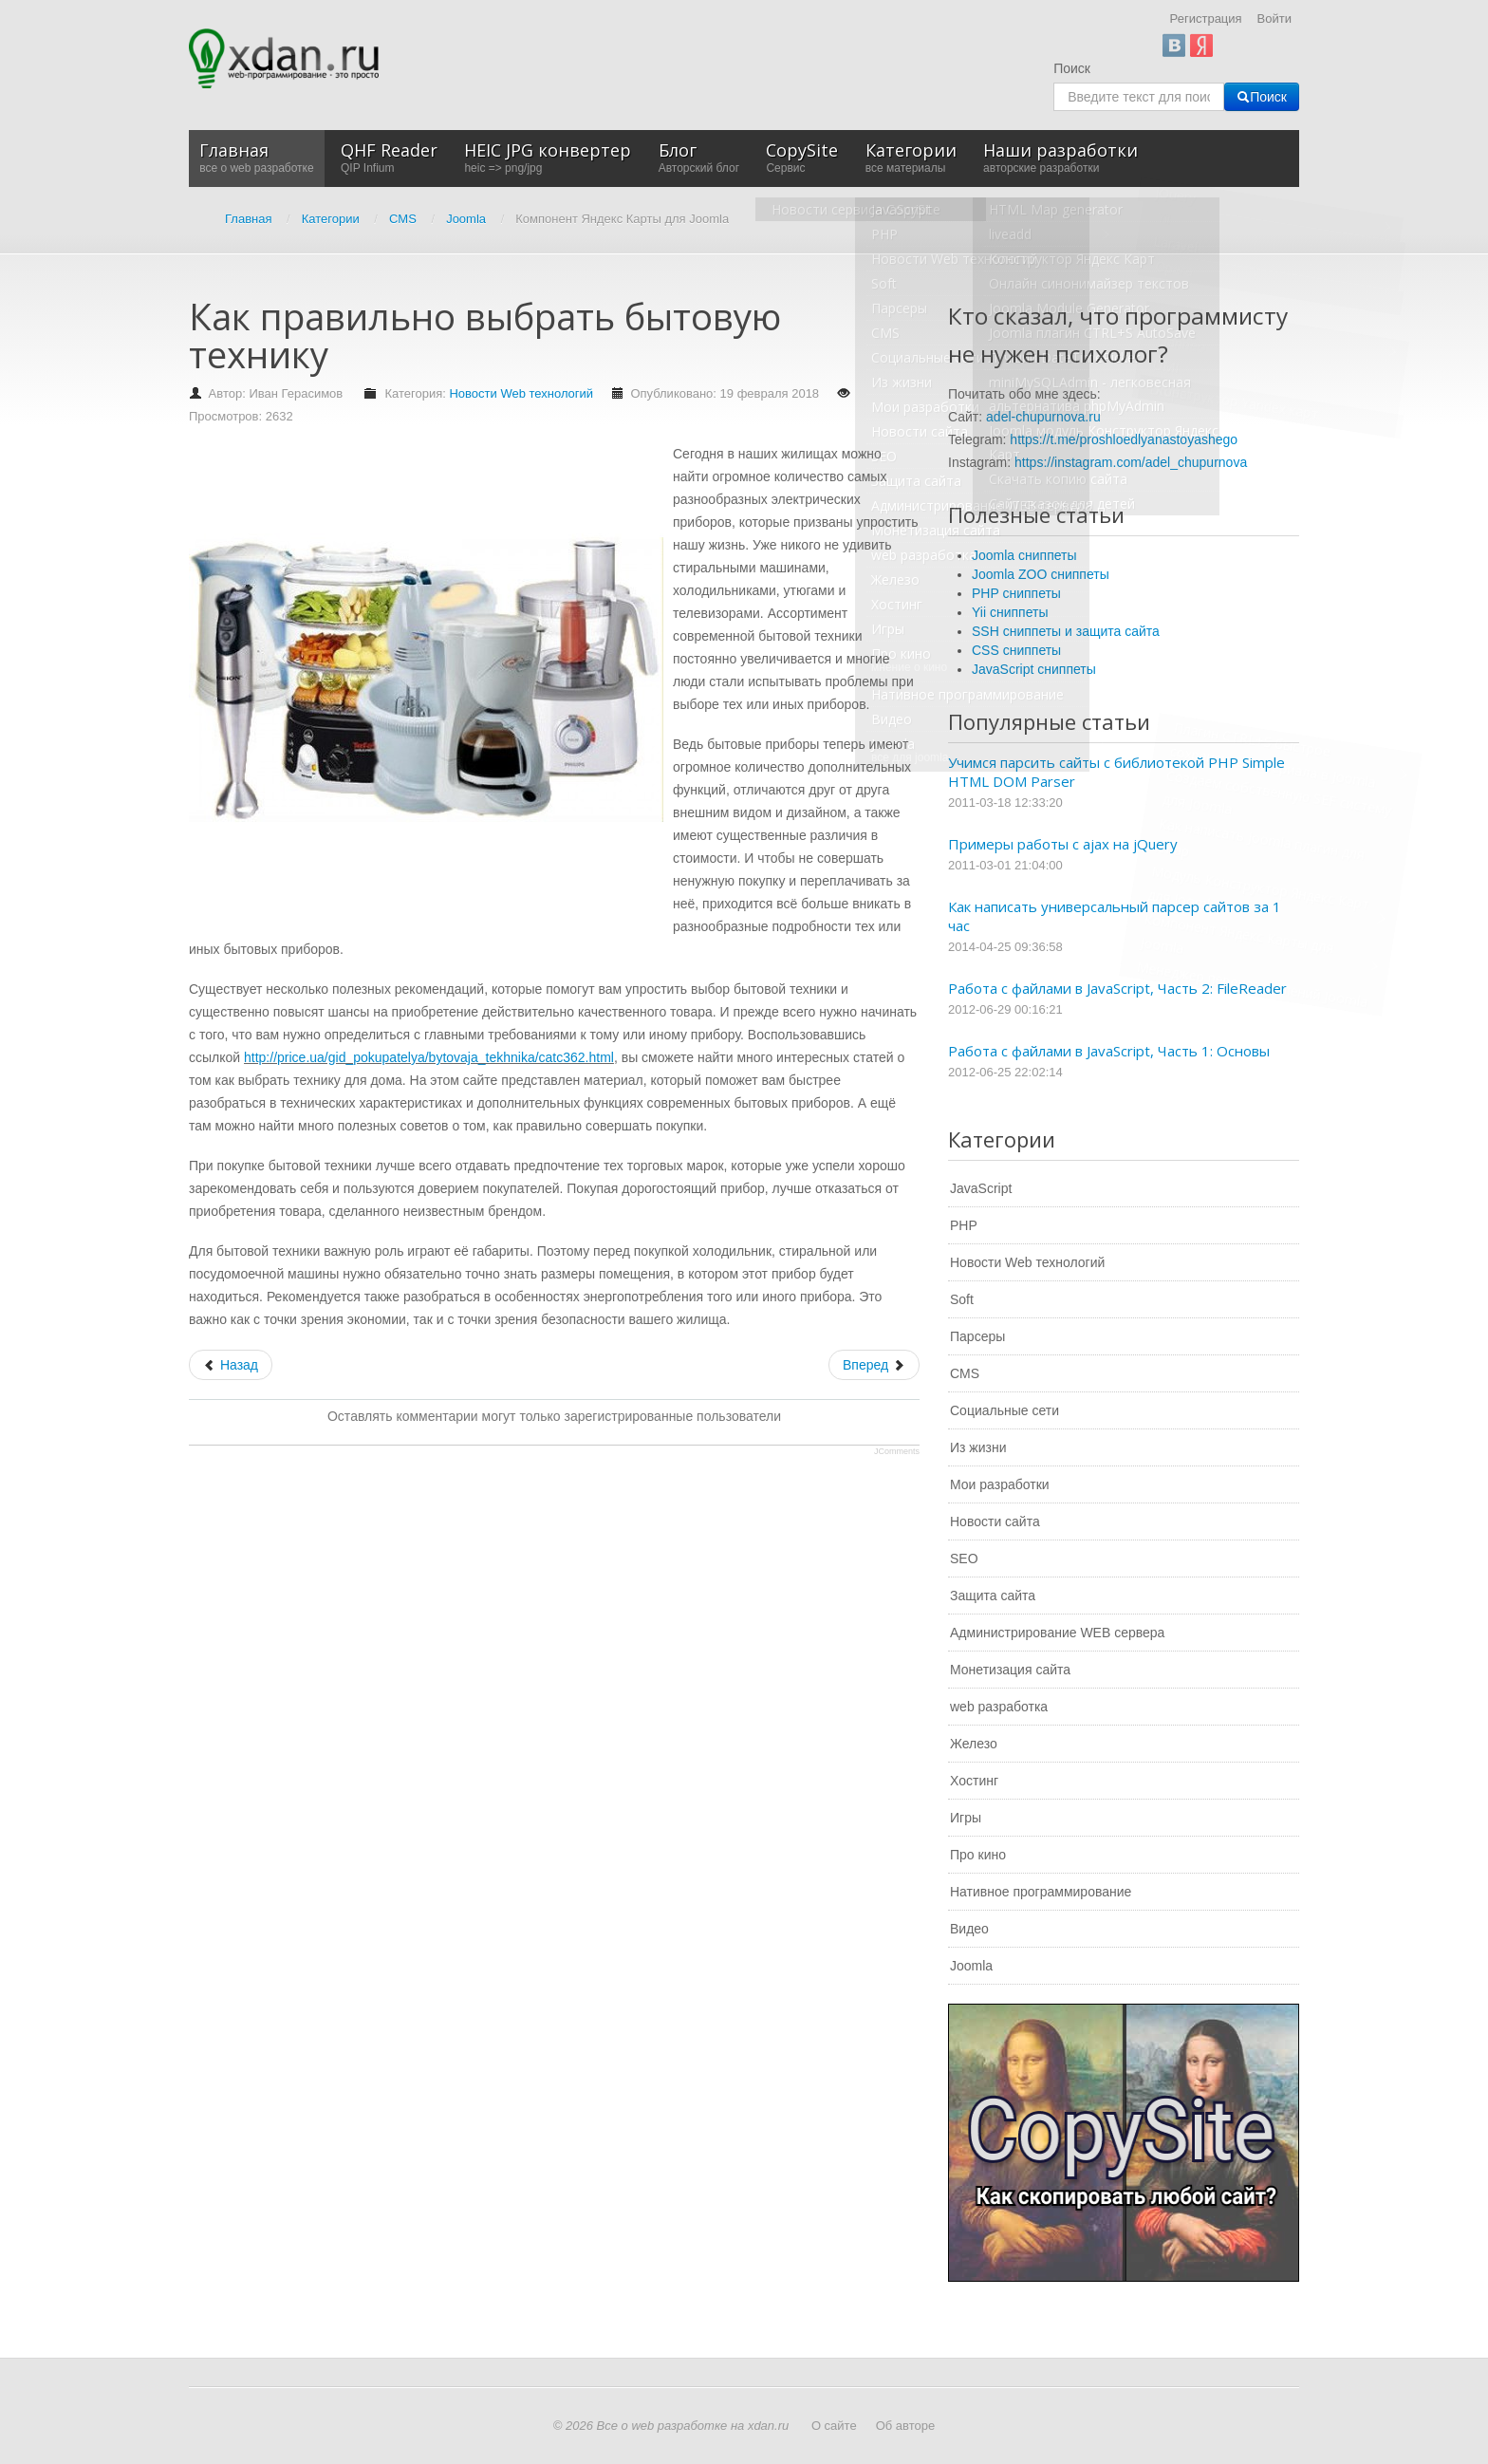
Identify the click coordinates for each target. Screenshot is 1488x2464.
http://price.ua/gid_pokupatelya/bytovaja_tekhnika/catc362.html (429, 1057)
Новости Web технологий (521, 393)
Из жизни (978, 1447)
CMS (964, 1373)
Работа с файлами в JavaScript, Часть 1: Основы (1109, 1050)
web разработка (999, 1706)
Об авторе (906, 2425)
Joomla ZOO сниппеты (1040, 574)
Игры (965, 1817)
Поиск (1071, 68)
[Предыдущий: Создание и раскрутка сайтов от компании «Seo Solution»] (230, 1365)
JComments (897, 1451)
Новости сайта (995, 1521)
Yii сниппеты (1010, 612)
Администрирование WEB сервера (1057, 1632)
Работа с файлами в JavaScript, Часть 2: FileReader (1117, 988)
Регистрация (1206, 18)
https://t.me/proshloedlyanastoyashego (1123, 439)
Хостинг (974, 1780)
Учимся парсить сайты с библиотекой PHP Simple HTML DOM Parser (1116, 772)
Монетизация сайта (1010, 1669)
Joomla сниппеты (1024, 555)
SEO (964, 1558)
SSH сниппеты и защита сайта (1066, 631)
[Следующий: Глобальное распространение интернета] (874, 1365)
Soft (962, 1299)
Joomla (971, 1965)
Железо (973, 1743)
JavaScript (981, 1188)
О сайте (834, 2425)
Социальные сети (1004, 1410)
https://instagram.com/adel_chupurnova (1130, 462)
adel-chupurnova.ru (1043, 416)
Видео (969, 1928)
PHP (963, 1225)
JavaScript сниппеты (1034, 669)
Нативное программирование (1040, 1891)
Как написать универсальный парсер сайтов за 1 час (1114, 916)
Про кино (978, 1854)
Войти (1274, 18)
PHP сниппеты (1016, 593)
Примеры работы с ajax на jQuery (1063, 843)
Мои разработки (1000, 1484)
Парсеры (977, 1336)
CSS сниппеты (1016, 650)
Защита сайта (992, 1595)
